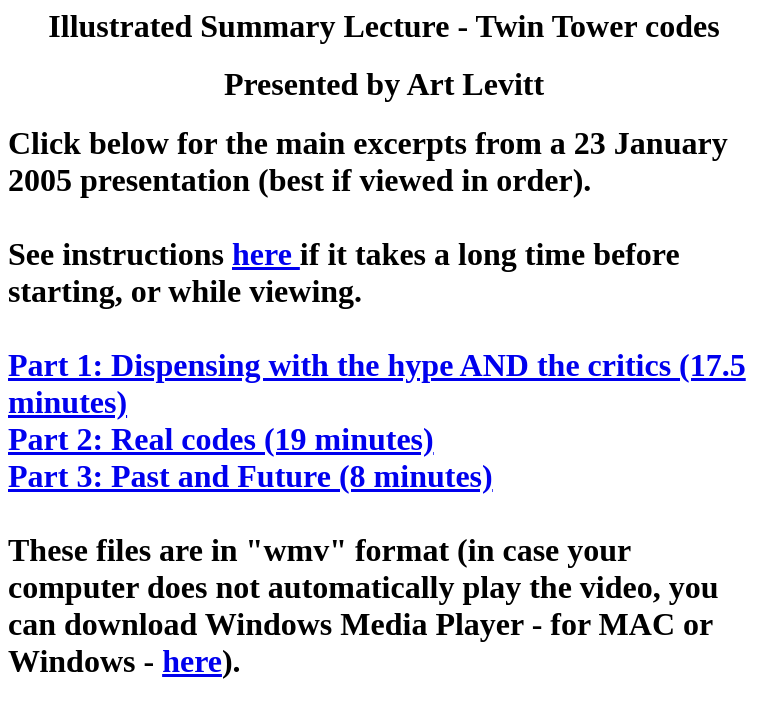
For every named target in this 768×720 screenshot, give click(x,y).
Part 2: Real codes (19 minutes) (221, 439)
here (266, 254)
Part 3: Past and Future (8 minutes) (250, 476)
